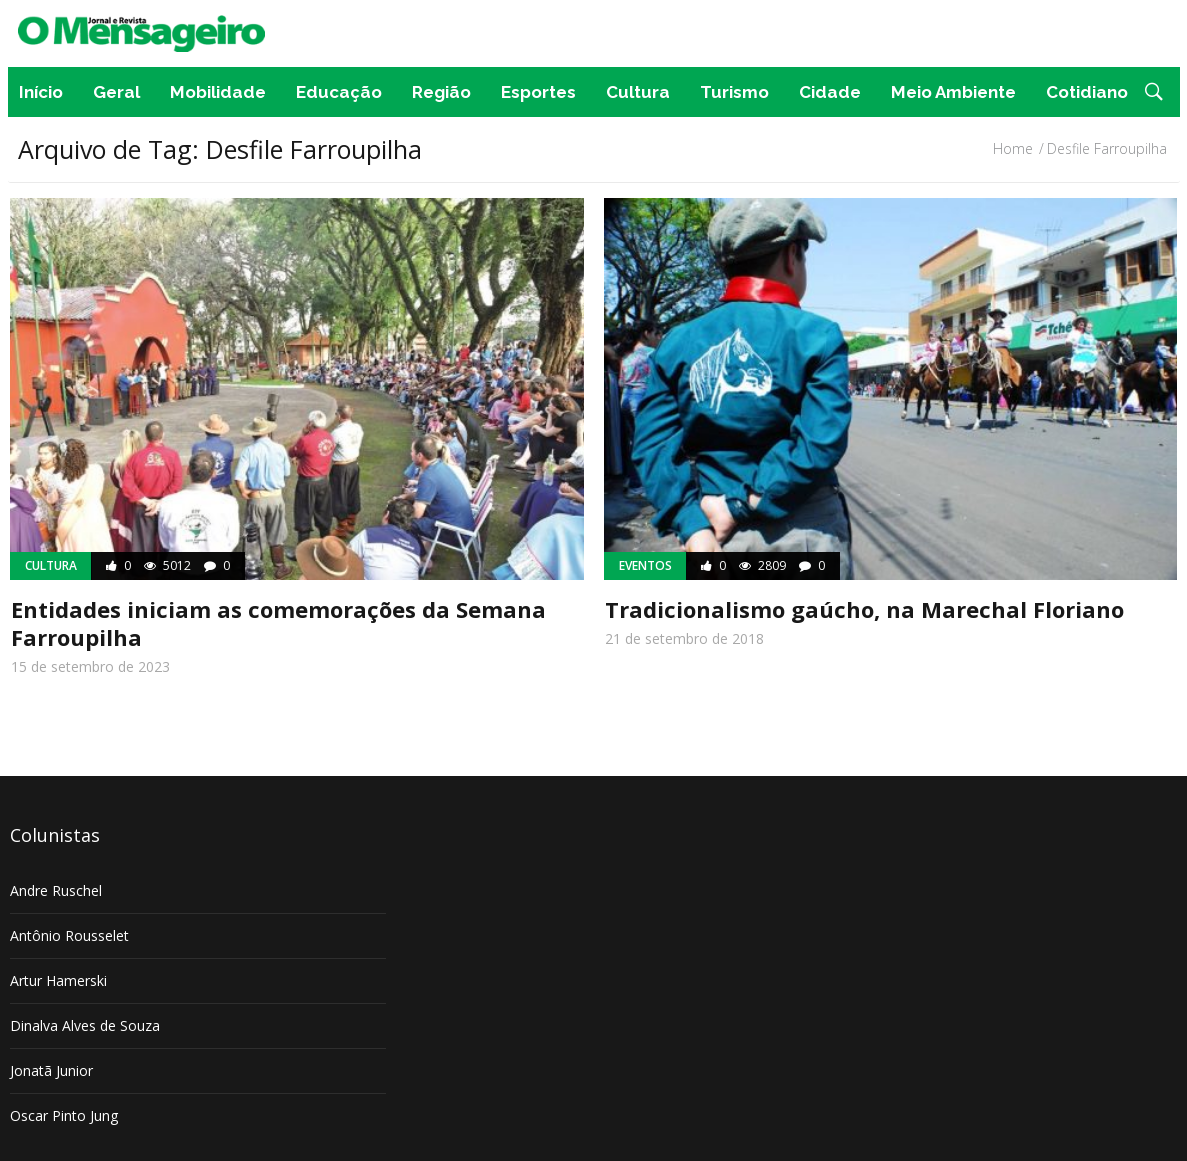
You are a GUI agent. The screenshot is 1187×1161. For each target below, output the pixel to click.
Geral (116, 92)
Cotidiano (1087, 92)
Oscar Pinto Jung (64, 1115)
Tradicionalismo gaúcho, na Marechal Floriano (864, 609)
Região (441, 92)
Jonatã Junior (51, 1070)
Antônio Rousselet (69, 935)
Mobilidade (218, 92)
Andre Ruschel (56, 890)
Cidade (830, 92)
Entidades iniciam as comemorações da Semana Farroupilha (278, 623)
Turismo (734, 92)
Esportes (538, 92)
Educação (339, 92)
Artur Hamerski (58, 980)
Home (1013, 148)
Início (41, 92)
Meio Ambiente (953, 92)
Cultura (638, 92)
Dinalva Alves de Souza (85, 1025)
